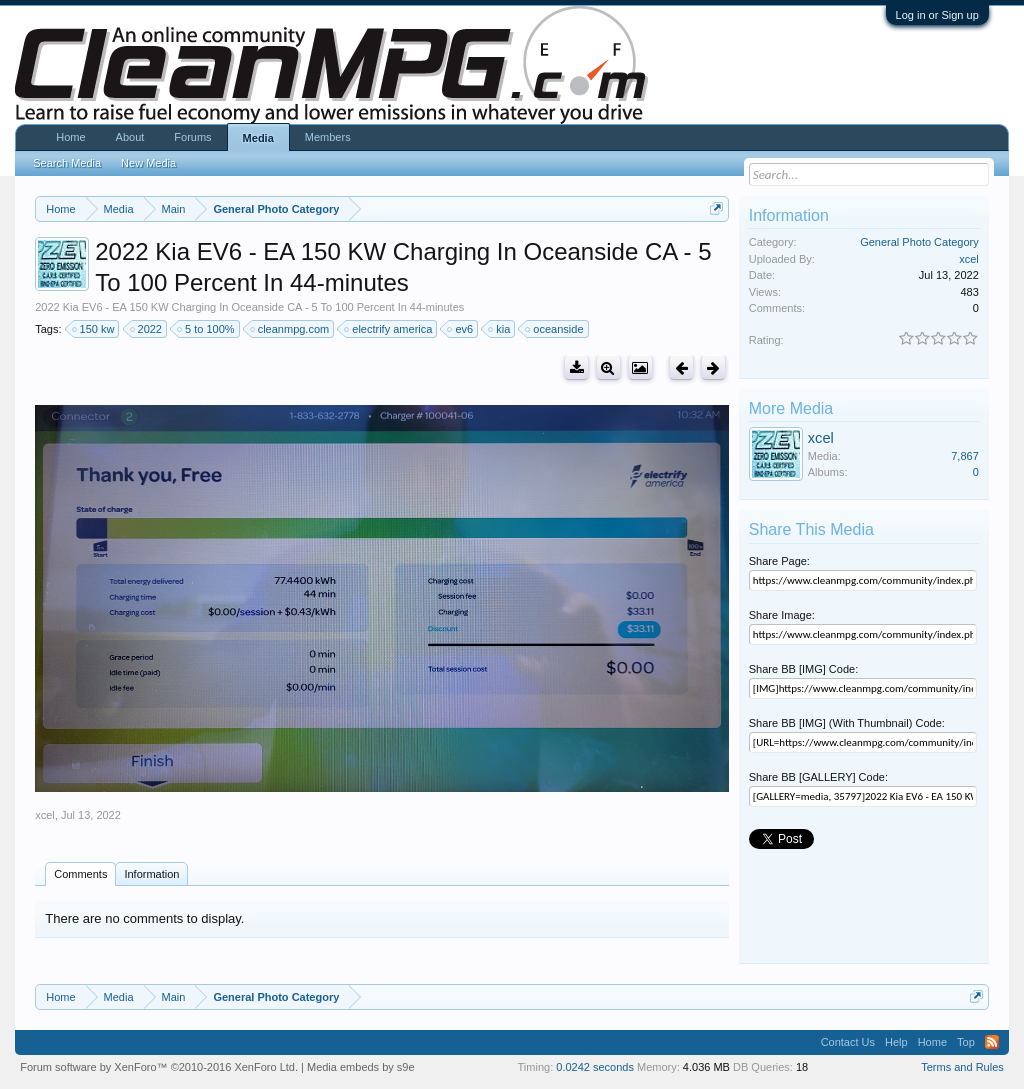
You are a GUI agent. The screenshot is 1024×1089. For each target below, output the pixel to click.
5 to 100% (207, 329)
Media (258, 138)
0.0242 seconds (595, 1067)
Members (328, 137)
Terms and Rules (962, 1067)
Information (151, 874)
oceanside (555, 329)
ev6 (461, 329)
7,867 (965, 456)
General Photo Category (919, 242)
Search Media (67, 163)
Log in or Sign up (937, 15)
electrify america (389, 329)
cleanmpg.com (291, 329)
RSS (992, 1042)
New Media (148, 163)
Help (896, 1042)
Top (966, 1042)
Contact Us (848, 1042)
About (130, 137)
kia (500, 329)
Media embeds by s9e (361, 1067)
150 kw (94, 329)
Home (70, 137)
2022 (147, 329)
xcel (45, 815)
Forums (192, 137)
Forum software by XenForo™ (159, 1067)
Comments (80, 874)
